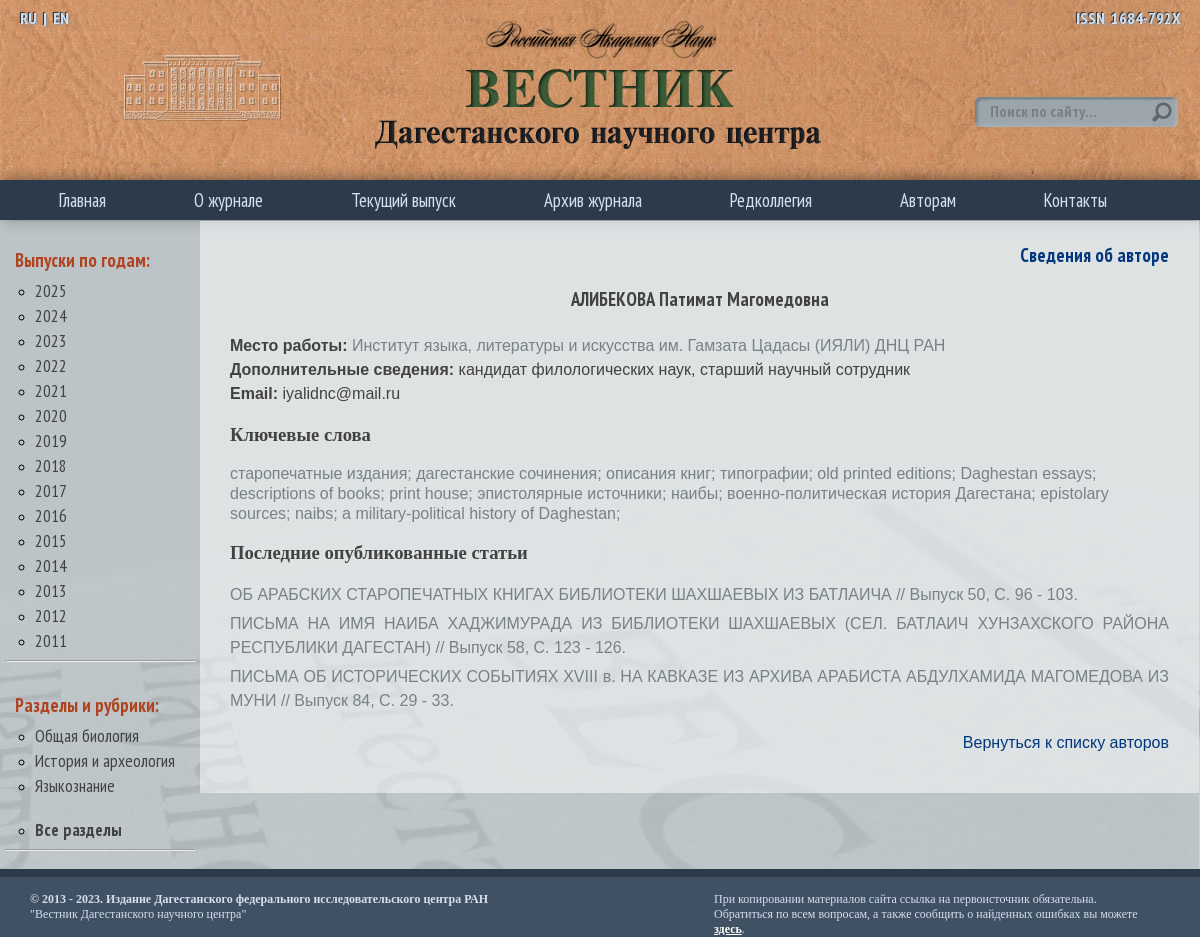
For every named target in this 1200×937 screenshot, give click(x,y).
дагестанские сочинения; (511, 473)
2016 (51, 515)
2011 (51, 640)
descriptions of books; (309, 493)
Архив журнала (593, 200)
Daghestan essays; (1028, 473)
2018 (51, 465)
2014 (51, 565)
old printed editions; (888, 473)
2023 (51, 340)
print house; (433, 493)
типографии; (768, 473)
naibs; (318, 513)
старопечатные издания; (323, 473)
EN (61, 18)
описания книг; (663, 473)
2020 (51, 415)
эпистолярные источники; (574, 493)
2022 (51, 365)
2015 (51, 540)
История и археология (105, 760)
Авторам (928, 200)
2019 (51, 440)
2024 (51, 315)
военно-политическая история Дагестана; (883, 493)
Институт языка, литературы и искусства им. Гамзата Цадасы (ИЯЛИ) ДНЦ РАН (648, 345)
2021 (51, 390)
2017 (51, 490)
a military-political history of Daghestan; (481, 513)
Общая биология (87, 735)
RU (28, 18)
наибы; (699, 493)
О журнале (228, 200)
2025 (51, 290)
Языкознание (75, 785)
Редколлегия (771, 200)
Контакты (1075, 200)
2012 (51, 615)
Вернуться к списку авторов (1066, 742)
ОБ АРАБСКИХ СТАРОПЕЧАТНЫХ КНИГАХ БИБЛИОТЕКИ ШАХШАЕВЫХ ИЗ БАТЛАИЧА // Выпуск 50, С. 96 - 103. (654, 594)
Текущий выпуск (403, 200)
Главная (82, 200)
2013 (51, 590)
